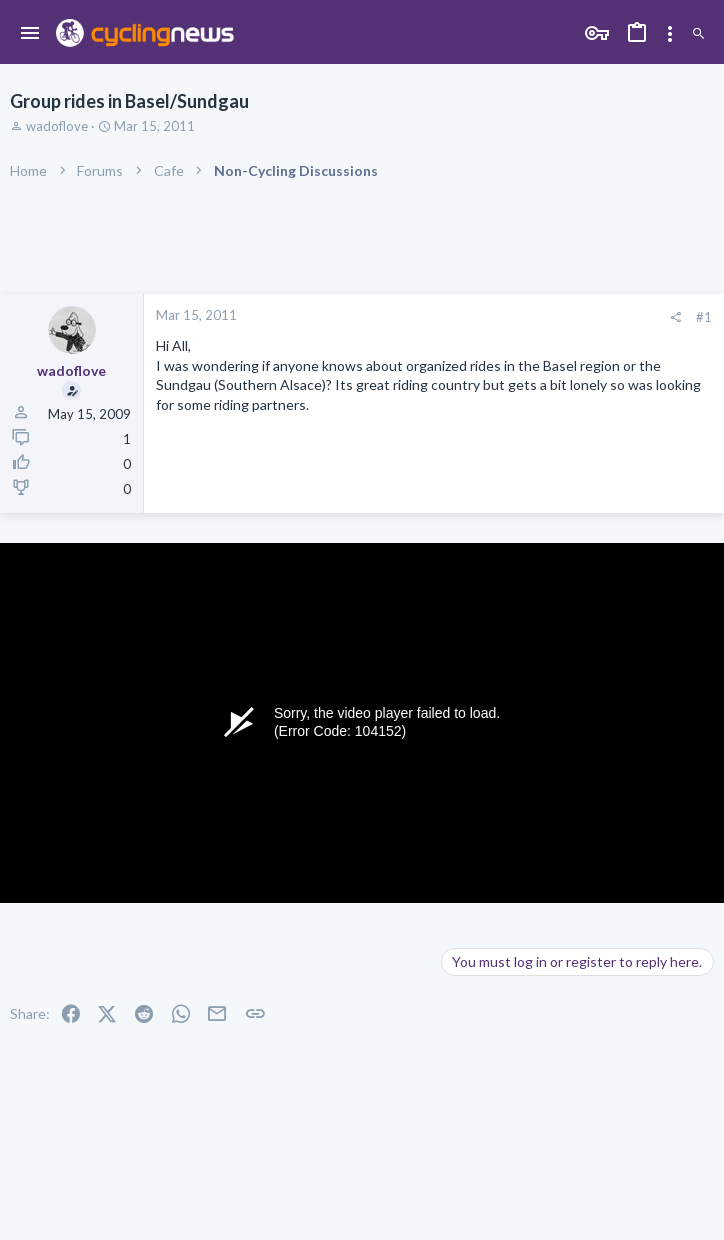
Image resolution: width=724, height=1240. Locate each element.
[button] (30, 34)
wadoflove (57, 126)
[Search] (698, 34)
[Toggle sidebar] (670, 34)
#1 (704, 317)
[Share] (675, 317)
